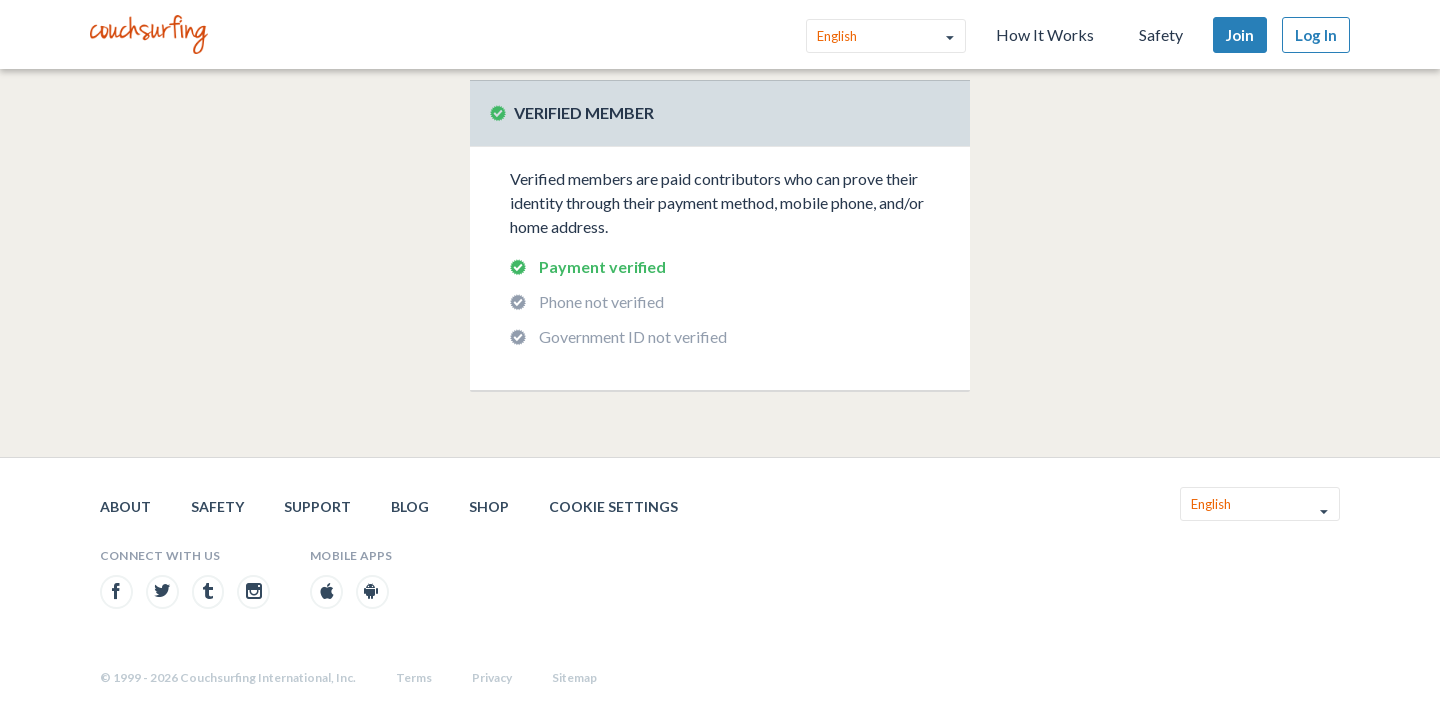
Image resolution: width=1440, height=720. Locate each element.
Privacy (492, 677)
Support (317, 506)
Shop (489, 506)
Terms (414, 677)
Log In (1316, 35)
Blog (410, 506)
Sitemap (574, 677)
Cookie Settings (613, 506)
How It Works (1045, 34)
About (125, 506)
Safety (1161, 34)
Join (1240, 35)
